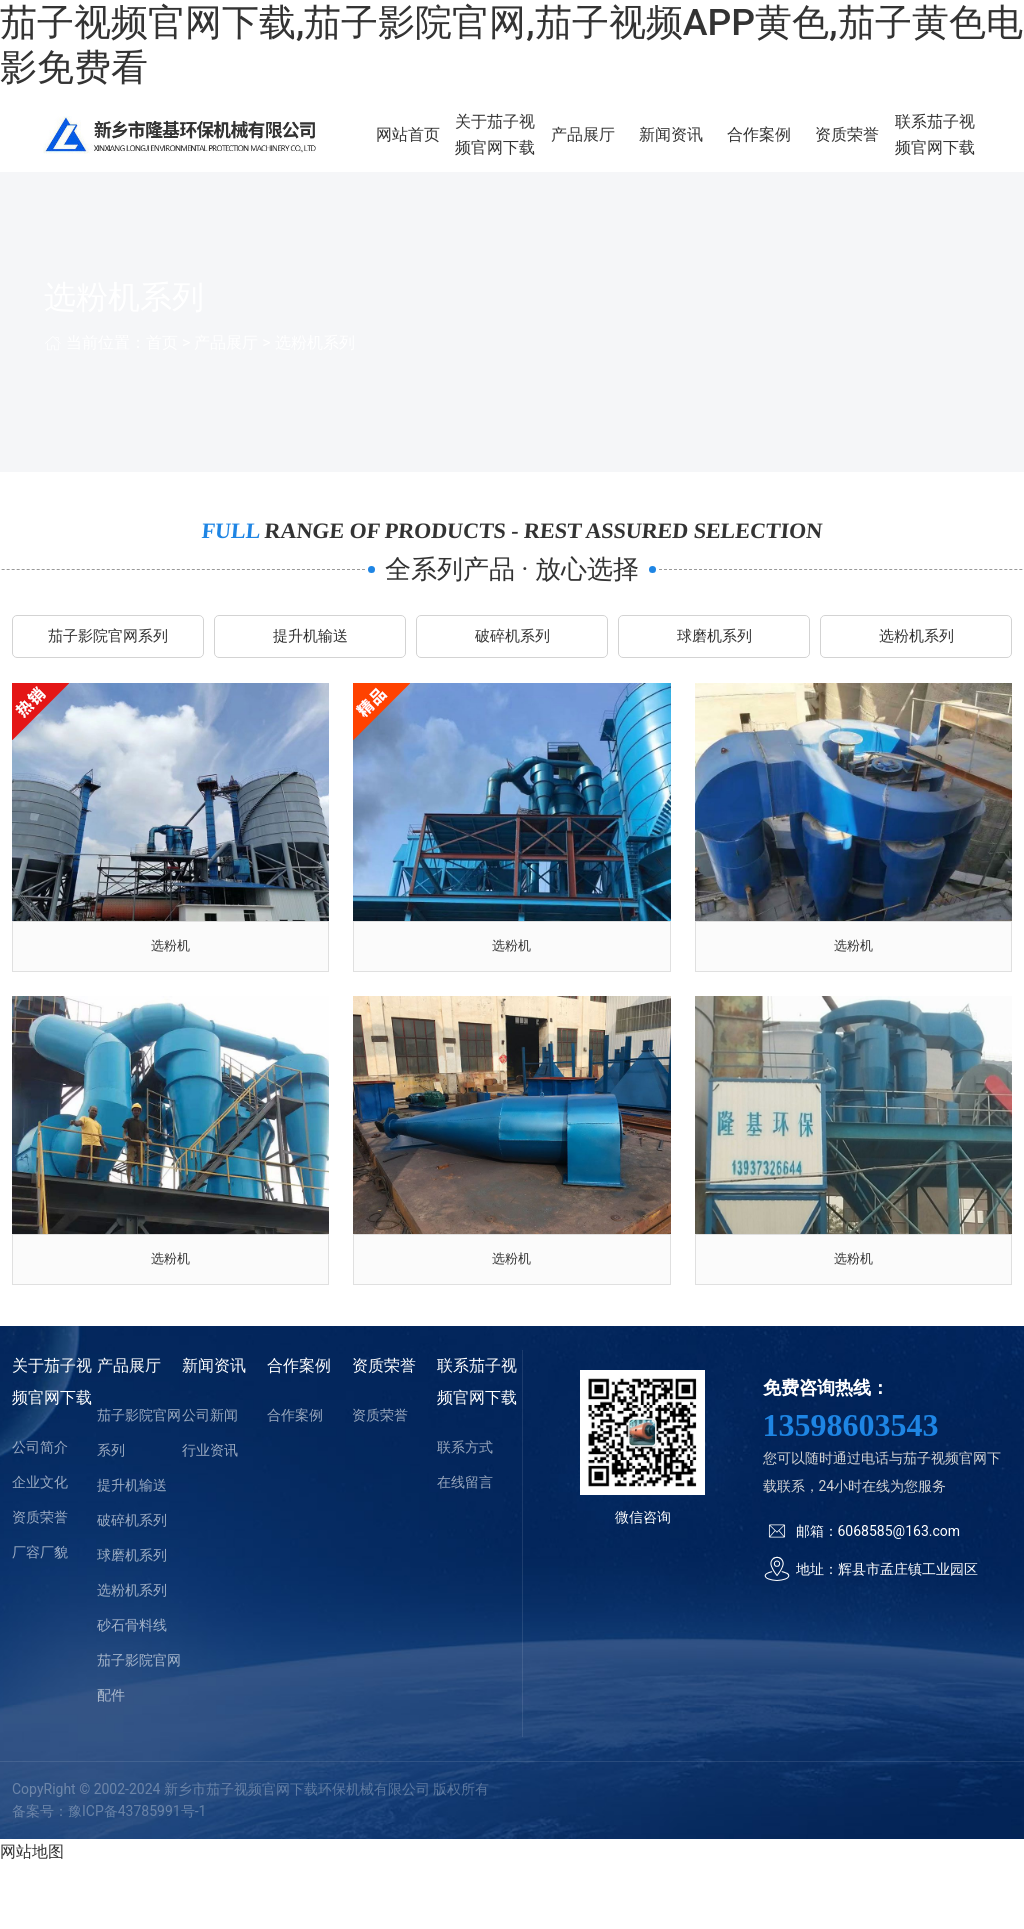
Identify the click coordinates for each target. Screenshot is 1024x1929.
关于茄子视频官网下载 (548, 147)
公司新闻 (210, 1479)
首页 (162, 367)
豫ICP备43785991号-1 (137, 1876)
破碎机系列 (512, 665)
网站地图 (32, 1915)
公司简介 (40, 1511)
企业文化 (40, 1546)
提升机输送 (310, 665)
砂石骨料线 (132, 1689)
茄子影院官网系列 (108, 665)
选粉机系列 (315, 367)
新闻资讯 (705, 147)
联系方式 (465, 1511)
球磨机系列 (714, 665)
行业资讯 (210, 1514)
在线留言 (465, 1546)
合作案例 (783, 147)
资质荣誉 (861, 147)
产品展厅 (626, 147)
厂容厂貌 (40, 1616)
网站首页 (470, 147)
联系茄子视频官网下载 (939, 147)
